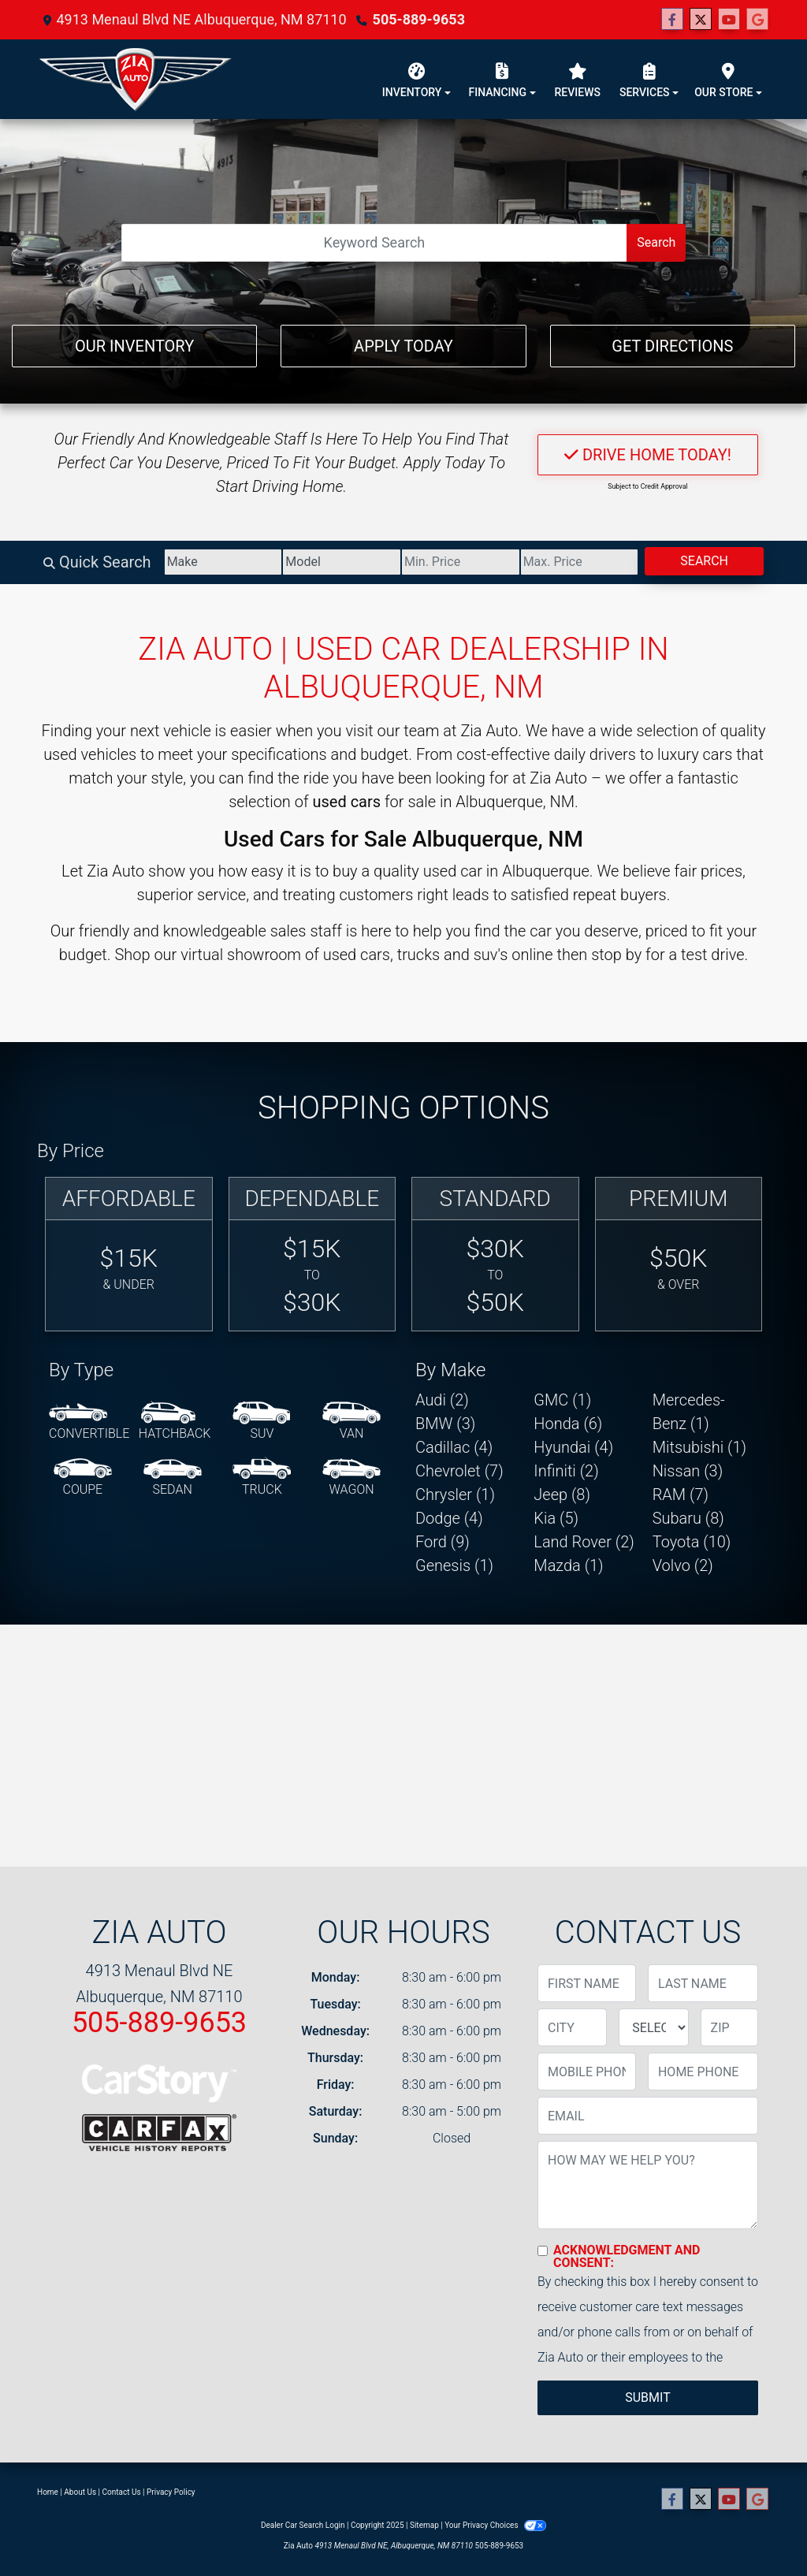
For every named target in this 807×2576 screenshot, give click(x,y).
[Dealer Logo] (135, 79)
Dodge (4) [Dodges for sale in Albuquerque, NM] (449, 1518)
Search (656, 242)
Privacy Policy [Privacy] (171, 2492)
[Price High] (579, 562)
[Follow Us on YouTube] (729, 20)
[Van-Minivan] (351, 1422)
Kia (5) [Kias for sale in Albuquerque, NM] (556, 1518)
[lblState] (653, 2027)
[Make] (223, 562)
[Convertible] (89, 1422)
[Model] (341, 562)
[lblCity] (572, 2027)
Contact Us (121, 2492)
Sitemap (424, 2525)
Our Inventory (134, 346)
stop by (616, 954)
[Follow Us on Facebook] (672, 20)
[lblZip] (729, 2027)
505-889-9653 (419, 19)
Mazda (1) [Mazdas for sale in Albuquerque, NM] (568, 1565)
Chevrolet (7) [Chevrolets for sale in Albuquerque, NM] (459, 1470)
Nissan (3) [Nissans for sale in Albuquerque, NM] (688, 1470)
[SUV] (261, 1422)
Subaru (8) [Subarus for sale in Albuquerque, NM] (688, 1518)
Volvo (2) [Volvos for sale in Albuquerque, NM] (683, 1565)
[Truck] (261, 1478)
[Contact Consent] (542, 2251)
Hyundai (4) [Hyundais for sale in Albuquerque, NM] (573, 1447)
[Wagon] (351, 1478)
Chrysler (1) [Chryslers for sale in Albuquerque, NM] (455, 1494)
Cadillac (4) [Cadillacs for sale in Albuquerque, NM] (454, 1447)
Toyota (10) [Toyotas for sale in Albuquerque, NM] (692, 1541)
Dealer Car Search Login (303, 2525)
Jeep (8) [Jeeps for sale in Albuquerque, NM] (562, 1494)
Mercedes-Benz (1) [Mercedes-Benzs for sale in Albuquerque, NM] (689, 1411)
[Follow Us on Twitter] (701, 20)
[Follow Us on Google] (757, 20)
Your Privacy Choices (495, 2525)
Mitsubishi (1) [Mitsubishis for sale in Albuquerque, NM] (699, 1447)
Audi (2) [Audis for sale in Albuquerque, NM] (442, 1399)
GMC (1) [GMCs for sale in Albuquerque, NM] (562, 1399)
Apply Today (403, 346)
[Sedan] (172, 1478)
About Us (80, 2492)
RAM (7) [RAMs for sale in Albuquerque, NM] (680, 1494)
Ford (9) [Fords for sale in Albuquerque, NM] (442, 1541)
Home (47, 2492)
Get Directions (672, 346)
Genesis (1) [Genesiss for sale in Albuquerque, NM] (454, 1565)
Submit (647, 2397)
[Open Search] (374, 243)
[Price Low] (460, 562)
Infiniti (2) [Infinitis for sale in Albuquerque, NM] (566, 1470)
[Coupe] (83, 1478)
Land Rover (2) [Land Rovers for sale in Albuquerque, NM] (584, 1541)
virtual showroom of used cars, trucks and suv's (344, 954)
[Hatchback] (175, 1422)
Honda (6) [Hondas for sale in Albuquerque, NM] (568, 1423)
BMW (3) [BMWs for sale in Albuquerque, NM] (445, 1423)
